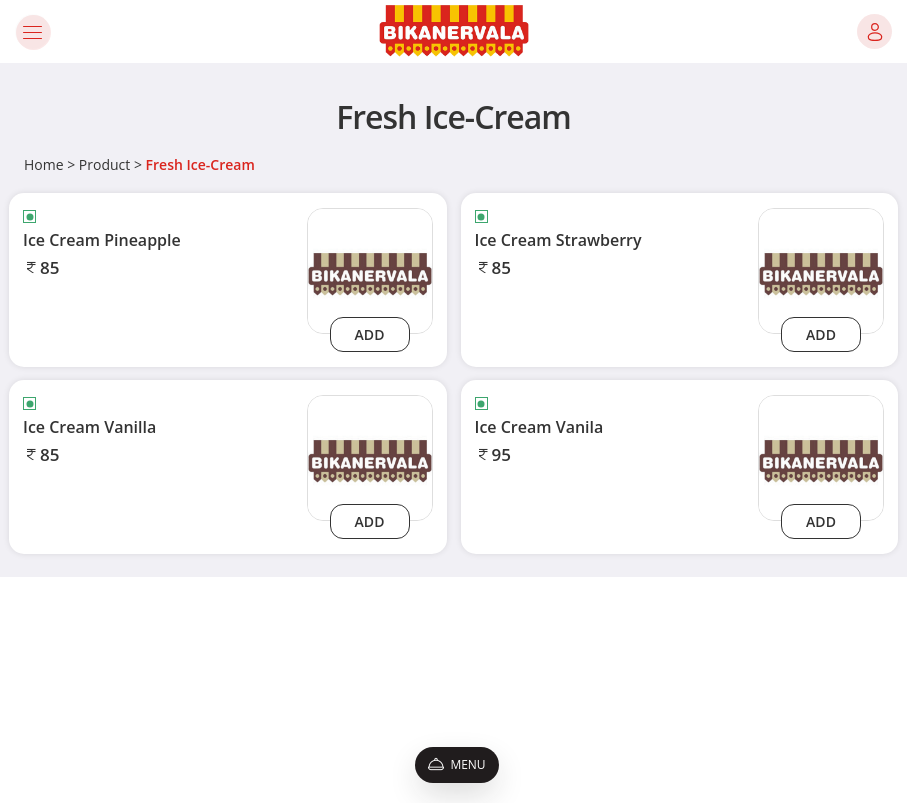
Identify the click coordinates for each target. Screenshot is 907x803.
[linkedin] (784, 724)
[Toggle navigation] (32, 31)
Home (44, 164)
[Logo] (454, 32)
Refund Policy (130, 710)
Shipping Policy (134, 732)
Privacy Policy (129, 665)
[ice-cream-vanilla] (370, 456)
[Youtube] (704, 724)
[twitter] (744, 724)
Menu (456, 765)
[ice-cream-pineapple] (370, 269)
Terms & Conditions (147, 643)
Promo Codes (129, 687)
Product (104, 164)
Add (370, 334)
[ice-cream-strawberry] (821, 269)
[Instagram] (670, 724)
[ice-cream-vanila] (821, 456)
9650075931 (667, 687)
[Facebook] (636, 724)
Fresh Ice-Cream (200, 164)
